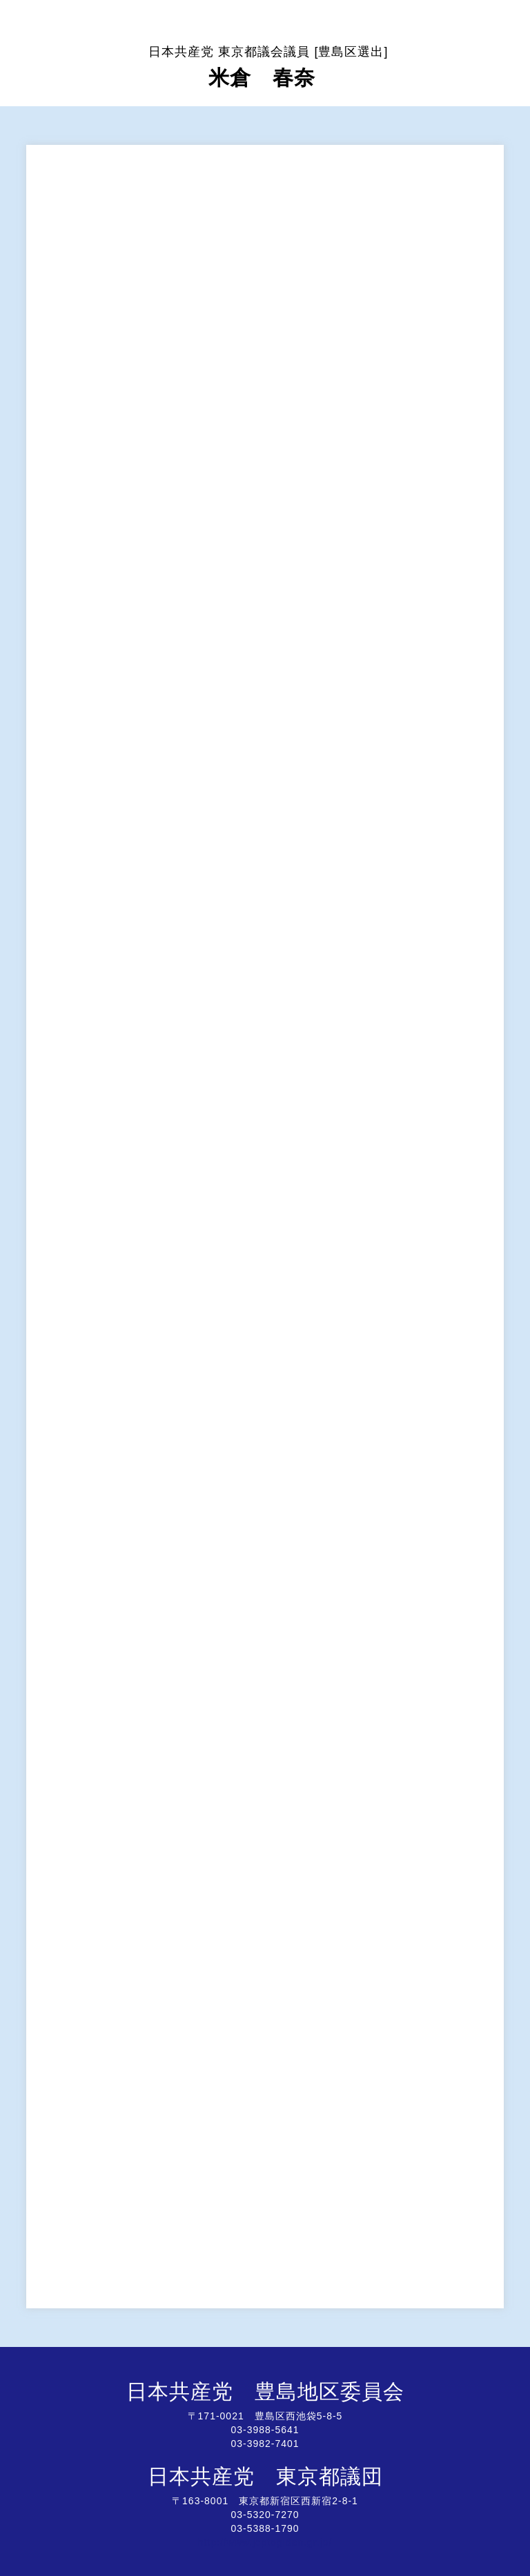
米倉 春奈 (268, 67)
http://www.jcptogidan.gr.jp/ (265, 2542)
